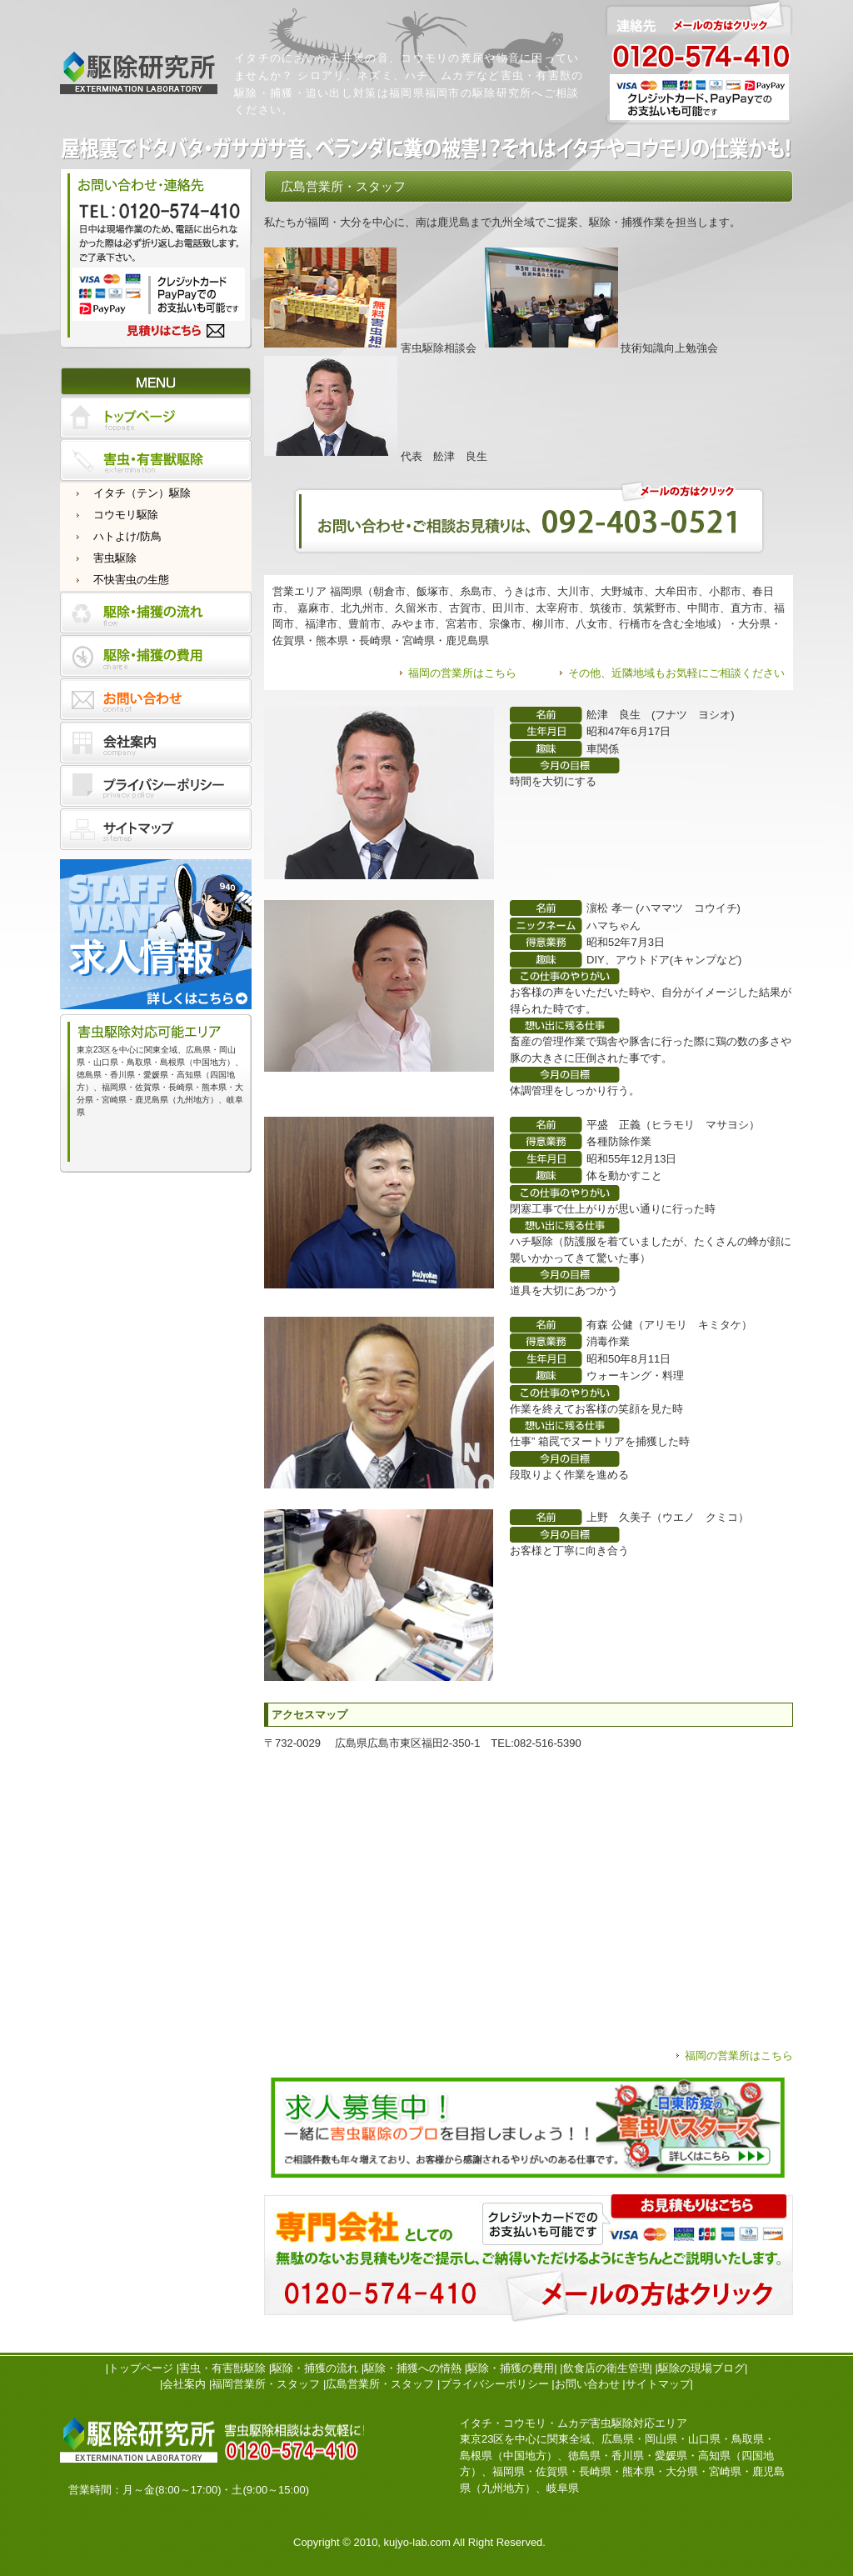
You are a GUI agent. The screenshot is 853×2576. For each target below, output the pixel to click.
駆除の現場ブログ (701, 2368)
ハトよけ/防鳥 (127, 536)
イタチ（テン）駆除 (142, 493)
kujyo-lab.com (417, 2542)
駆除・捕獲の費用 (510, 2368)
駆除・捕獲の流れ (315, 2368)
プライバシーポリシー (495, 2384)
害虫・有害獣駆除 (222, 2368)
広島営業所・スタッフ (380, 2384)
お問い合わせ (587, 2384)
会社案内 (184, 2384)
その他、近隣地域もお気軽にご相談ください (676, 673)
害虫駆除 (115, 558)
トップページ (140, 2368)
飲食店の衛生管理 (606, 2368)
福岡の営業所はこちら (462, 673)
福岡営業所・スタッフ (266, 2384)
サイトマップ (658, 2384)
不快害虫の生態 (131, 579)
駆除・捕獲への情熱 (412, 2368)
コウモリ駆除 (125, 514)
